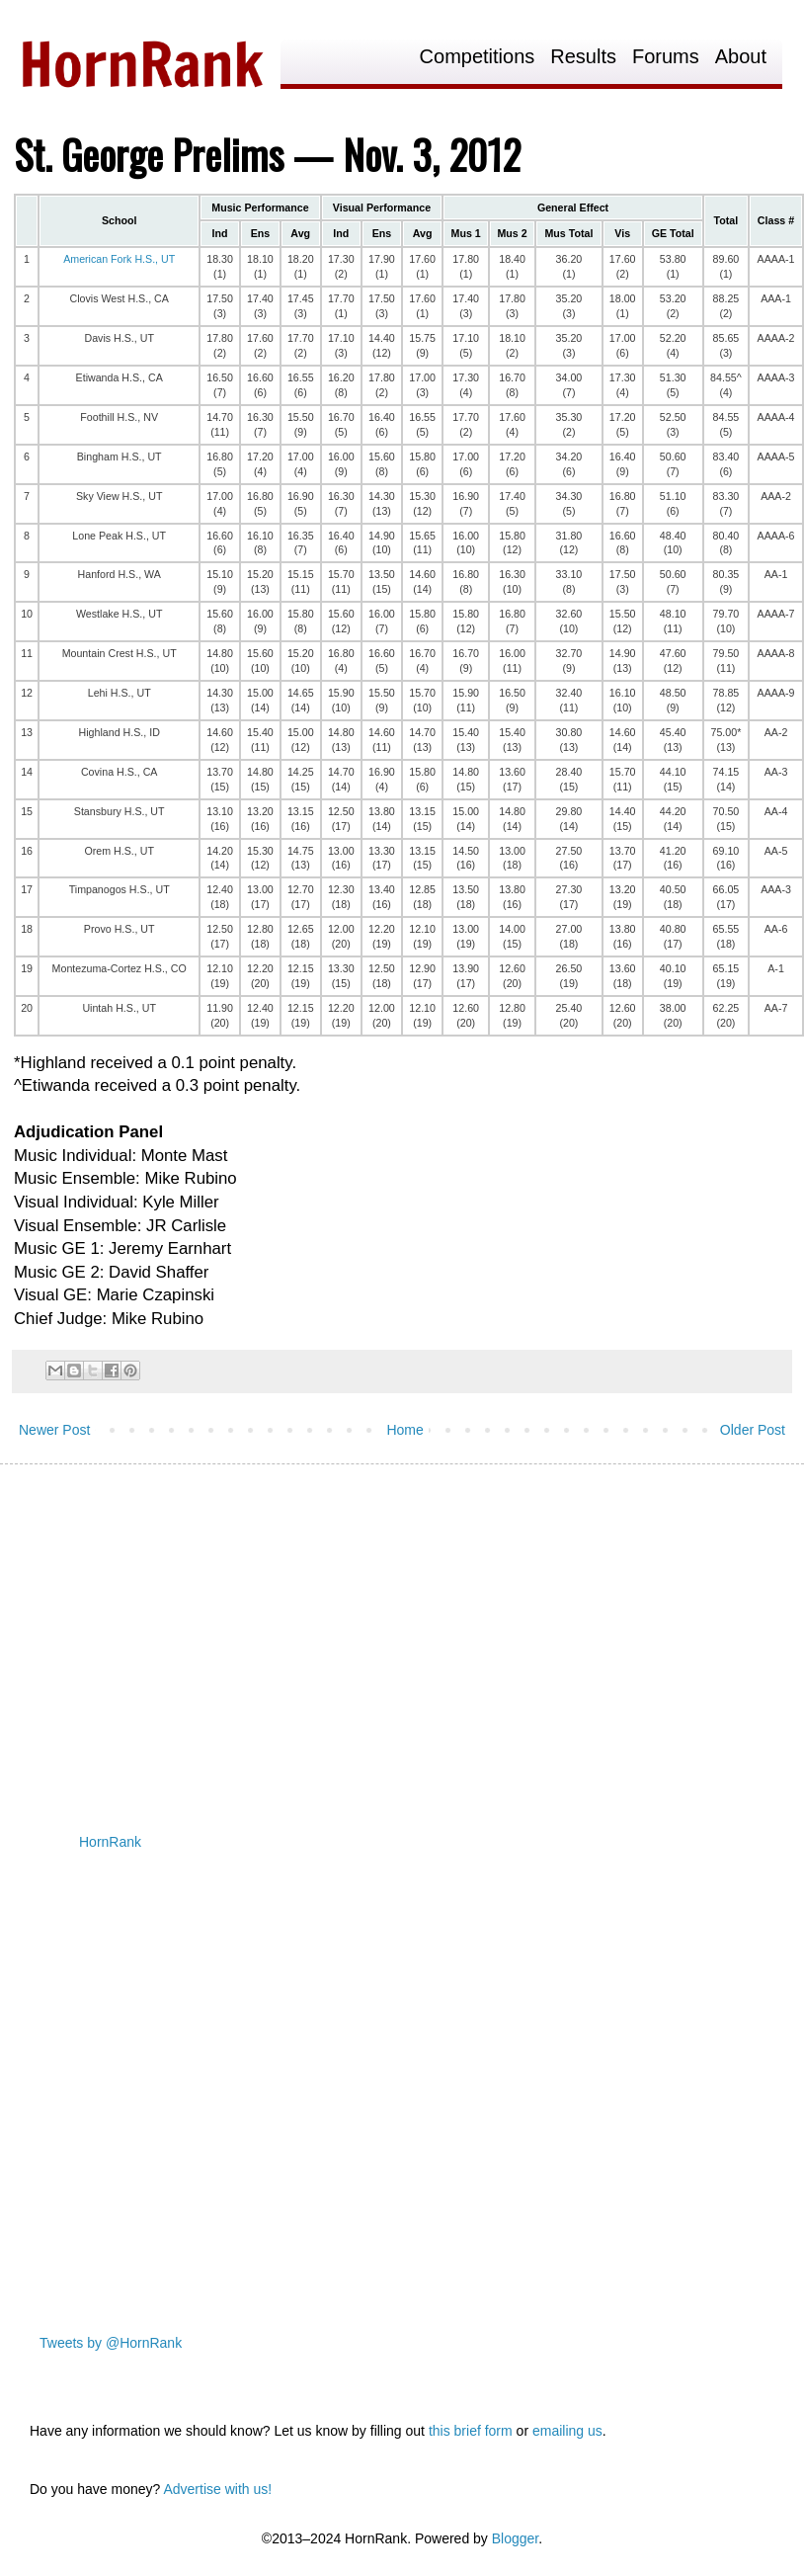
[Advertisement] (379, 1632)
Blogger (515, 2538)
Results (583, 56)
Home (404, 1430)
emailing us (567, 2431)
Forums (665, 56)
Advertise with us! (217, 2489)
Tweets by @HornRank (111, 2343)
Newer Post (54, 1430)
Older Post (752, 1430)
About (740, 56)
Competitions (477, 56)
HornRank (110, 1842)
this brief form (471, 2431)
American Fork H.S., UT (119, 259)
